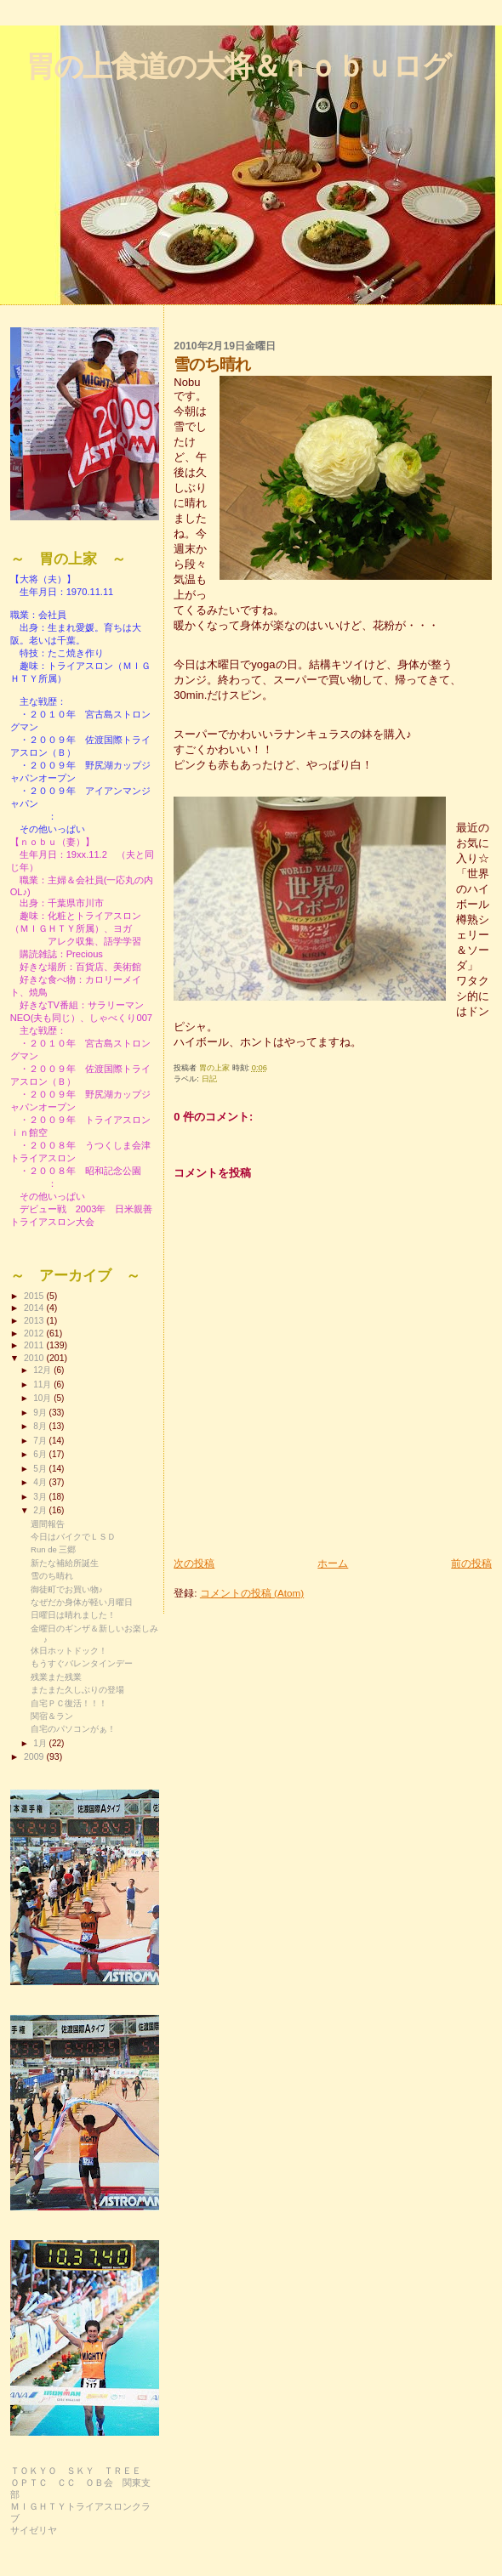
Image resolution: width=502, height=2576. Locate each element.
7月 (40, 1440)
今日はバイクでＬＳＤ (73, 1536)
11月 (43, 1384)
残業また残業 (56, 1677)
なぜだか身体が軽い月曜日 (82, 1602)
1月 (40, 1743)
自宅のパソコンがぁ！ (73, 1728)
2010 (35, 1358)
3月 (40, 1496)
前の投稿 (471, 1563)
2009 (35, 1756)
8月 (40, 1426)
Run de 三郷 (53, 1549)
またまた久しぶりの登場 (77, 1689)
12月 (43, 1370)
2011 (35, 1345)
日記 (209, 1079)
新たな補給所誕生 (65, 1563)
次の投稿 (194, 1563)
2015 (35, 1296)
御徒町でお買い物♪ (67, 1589)
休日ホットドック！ (69, 1650)
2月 (40, 1510)
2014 (35, 1307)
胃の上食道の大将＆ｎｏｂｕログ (238, 65)
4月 (40, 1482)
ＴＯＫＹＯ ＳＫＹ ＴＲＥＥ (75, 2470)
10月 (43, 1398)
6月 (40, 1454)
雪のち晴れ (52, 1575)
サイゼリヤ (33, 2530)
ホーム (332, 1563)
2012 (35, 1333)
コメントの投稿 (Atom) (252, 1592)
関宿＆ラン (52, 1716)
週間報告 (48, 1524)
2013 (35, 1320)
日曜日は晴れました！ (73, 1615)
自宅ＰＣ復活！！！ (69, 1703)
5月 (40, 1468)
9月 (40, 1412)
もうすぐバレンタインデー (82, 1663)
